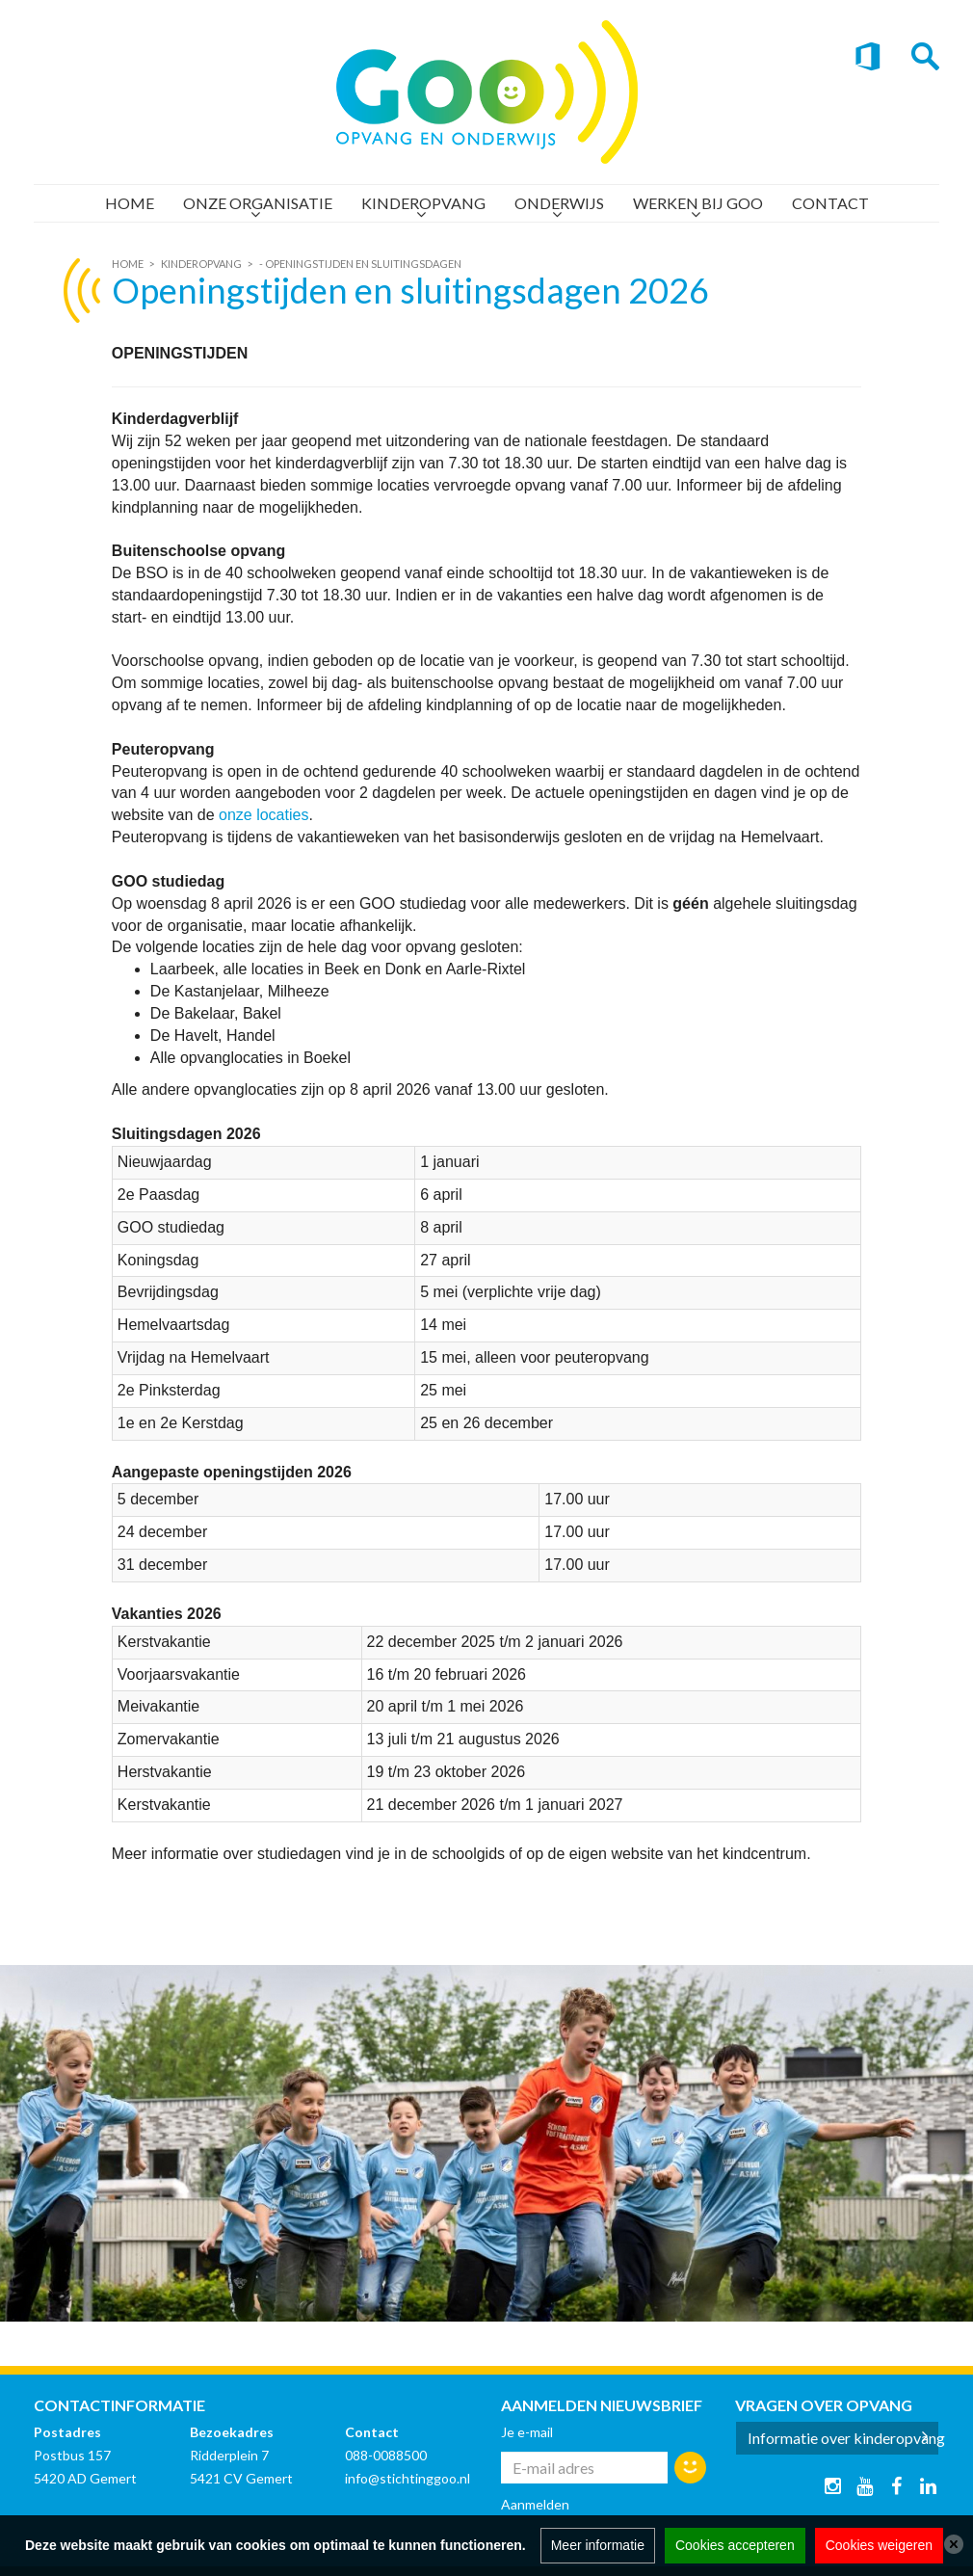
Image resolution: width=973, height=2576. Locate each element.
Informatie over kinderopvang (844, 2438)
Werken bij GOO (698, 203)
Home (129, 203)
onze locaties (263, 815)
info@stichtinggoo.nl (407, 2478)
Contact (830, 203)
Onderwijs (559, 203)
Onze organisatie (257, 203)
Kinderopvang (423, 203)
